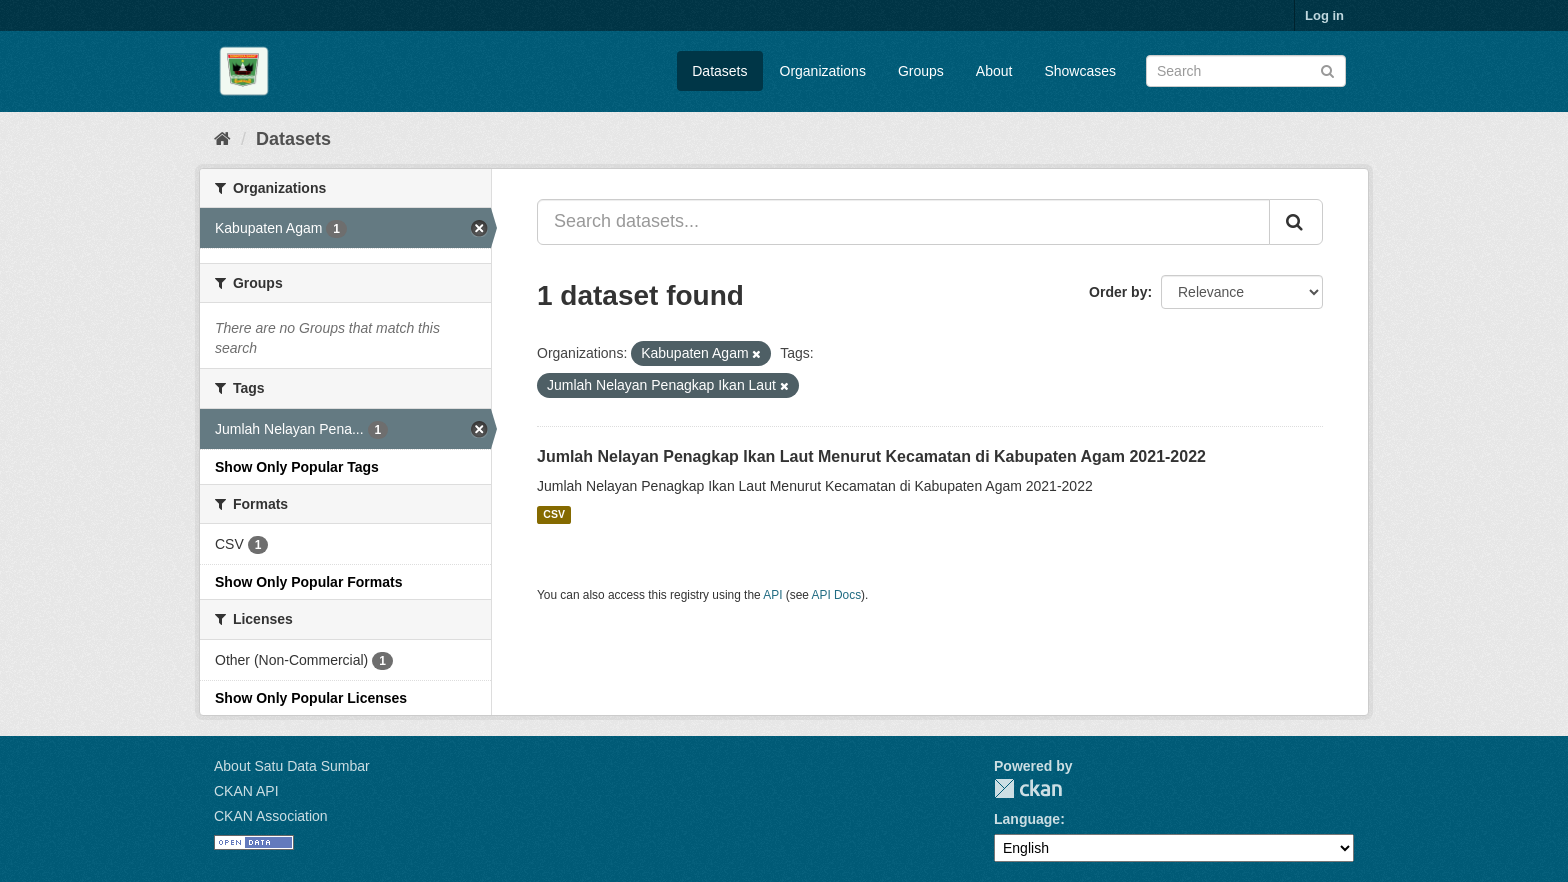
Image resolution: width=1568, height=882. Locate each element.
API (772, 595)
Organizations (823, 71)
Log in (1324, 15)
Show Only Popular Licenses (311, 698)
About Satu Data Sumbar (292, 766)
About (994, 71)
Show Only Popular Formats (308, 582)
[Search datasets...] (903, 222)
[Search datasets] (1246, 71)
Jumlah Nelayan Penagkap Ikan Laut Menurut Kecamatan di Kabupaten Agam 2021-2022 (871, 456)
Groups (921, 71)
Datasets (719, 71)
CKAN (1028, 788)
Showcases (1080, 71)
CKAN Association (271, 816)
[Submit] (1327, 69)
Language (1027, 819)
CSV (554, 515)
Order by (1118, 292)
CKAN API (246, 791)
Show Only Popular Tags (297, 467)
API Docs (837, 595)
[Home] (222, 139)
